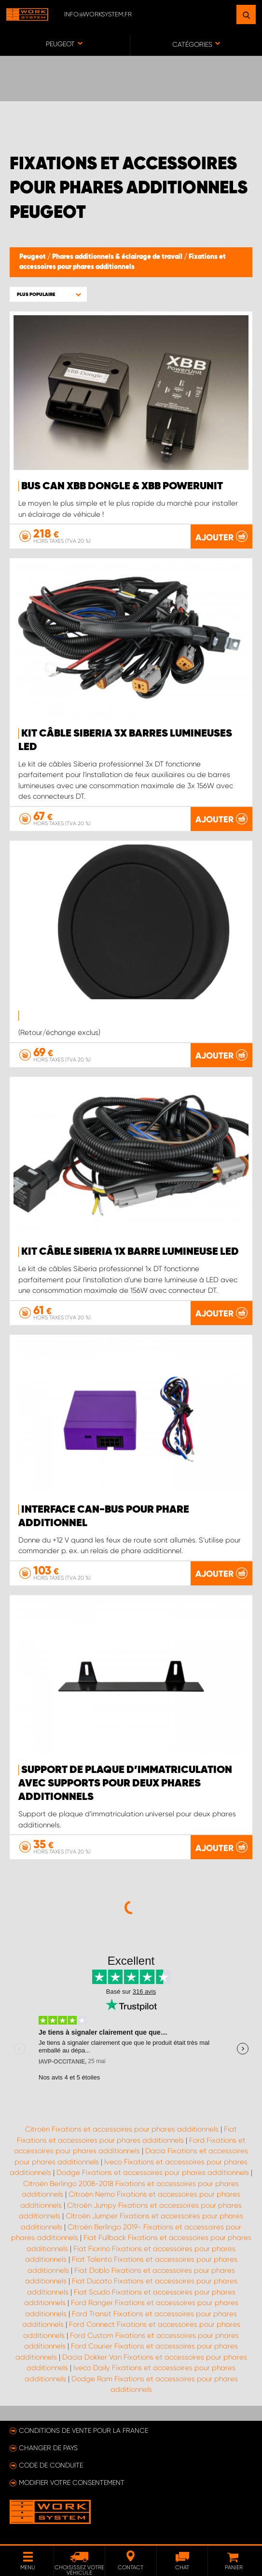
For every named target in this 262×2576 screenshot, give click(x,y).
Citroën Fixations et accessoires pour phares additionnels (122, 2129)
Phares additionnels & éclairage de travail (118, 257)
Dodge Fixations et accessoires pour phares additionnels (152, 2172)
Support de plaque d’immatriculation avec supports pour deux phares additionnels (125, 1783)
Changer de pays (48, 2448)
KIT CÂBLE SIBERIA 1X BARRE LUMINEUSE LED (130, 1252)
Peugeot (33, 257)
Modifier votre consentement (71, 2482)
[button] (48, 294)
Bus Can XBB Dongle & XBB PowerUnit (122, 486)
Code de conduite (51, 2465)
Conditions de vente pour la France (83, 2430)
